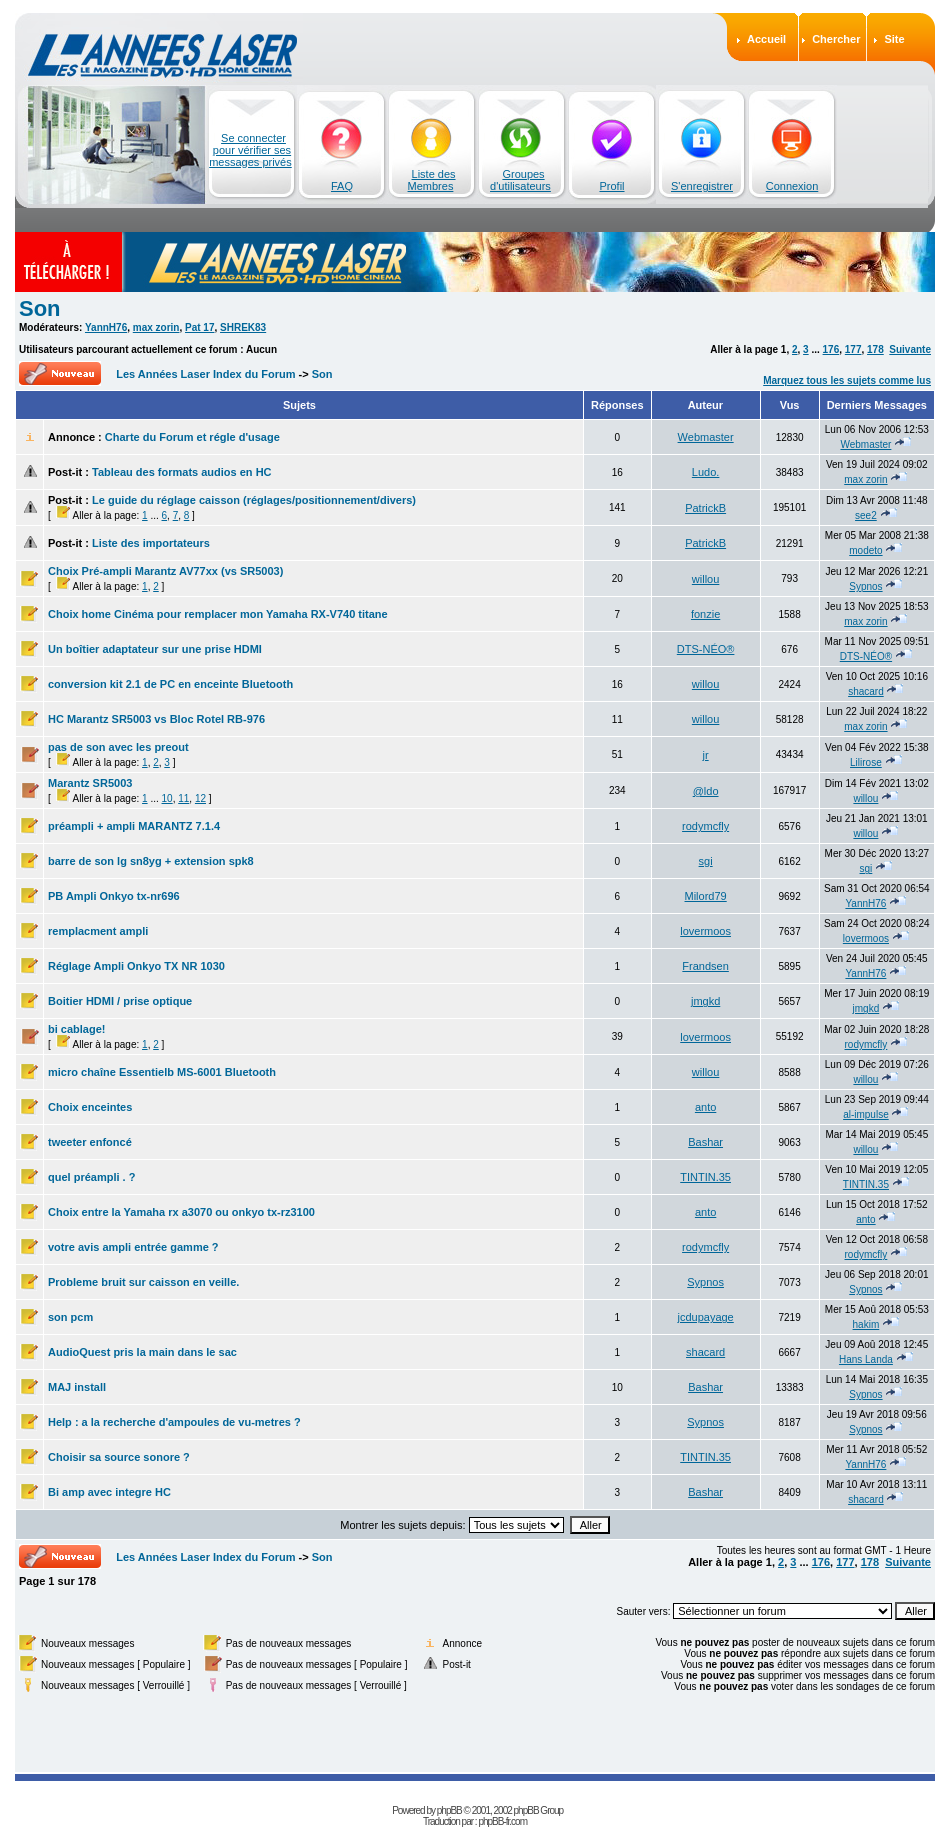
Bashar (705, 1142)
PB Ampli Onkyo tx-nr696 (114, 896)
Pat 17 (199, 327)
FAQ (342, 186)
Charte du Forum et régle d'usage (192, 437)
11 (183, 798)
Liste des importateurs (151, 543)
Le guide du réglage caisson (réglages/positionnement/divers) (254, 500)
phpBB (449, 1810)
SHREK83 (243, 327)
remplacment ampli (98, 931)
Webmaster (706, 437)
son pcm (70, 1317)
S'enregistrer (702, 186)
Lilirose (866, 762)
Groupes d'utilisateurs (520, 180)
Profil (611, 186)
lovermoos (705, 931)
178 (875, 349)
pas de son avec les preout (118, 747)
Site (894, 39)
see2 (866, 515)
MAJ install (77, 1387)
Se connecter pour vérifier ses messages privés (250, 150)
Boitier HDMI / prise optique (120, 1001)
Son (40, 308)
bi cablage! (76, 1029)
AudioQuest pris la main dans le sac (142, 1352)
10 (167, 798)
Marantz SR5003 (90, 783)
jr (706, 755)
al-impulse (866, 1114)
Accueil (766, 39)
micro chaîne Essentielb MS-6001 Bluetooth (162, 1072)
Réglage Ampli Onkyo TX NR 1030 (136, 966)
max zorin (156, 327)
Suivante (910, 349)
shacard (866, 691)
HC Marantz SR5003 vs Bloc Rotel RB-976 (156, 719)
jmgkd (705, 1001)
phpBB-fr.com (502, 1821)
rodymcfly (705, 826)
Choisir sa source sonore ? (119, 1457)
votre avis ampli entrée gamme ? (133, 1247)
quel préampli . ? (91, 1177)
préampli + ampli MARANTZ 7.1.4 (134, 826)
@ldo (706, 791)
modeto (865, 550)
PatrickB (705, 508)
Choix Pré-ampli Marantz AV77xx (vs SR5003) (165, 571)
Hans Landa (866, 1359)
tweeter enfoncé (90, 1142)
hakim (866, 1324)
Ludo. (706, 472)
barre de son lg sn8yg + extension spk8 (151, 861)
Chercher (836, 39)
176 (831, 349)
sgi (706, 861)
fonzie (705, 614)
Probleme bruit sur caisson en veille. (143, 1282)
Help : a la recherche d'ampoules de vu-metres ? (174, 1422)
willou (706, 579)
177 (853, 349)
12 (200, 798)
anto (705, 1107)
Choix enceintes (90, 1107)
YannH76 (106, 327)
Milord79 (706, 896)
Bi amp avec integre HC (109, 1492)
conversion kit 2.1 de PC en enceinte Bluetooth (170, 684)
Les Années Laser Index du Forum (205, 374)
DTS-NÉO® (706, 649)
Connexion (792, 186)
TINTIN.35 (705, 1177)
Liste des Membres (432, 180)
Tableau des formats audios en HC (182, 472)
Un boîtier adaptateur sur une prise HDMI (155, 649)
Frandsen (705, 966)
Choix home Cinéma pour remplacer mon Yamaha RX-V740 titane (218, 614)
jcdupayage (705, 1317)
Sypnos (865, 586)
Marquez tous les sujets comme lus (847, 380)
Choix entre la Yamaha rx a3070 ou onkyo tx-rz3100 (181, 1212)
